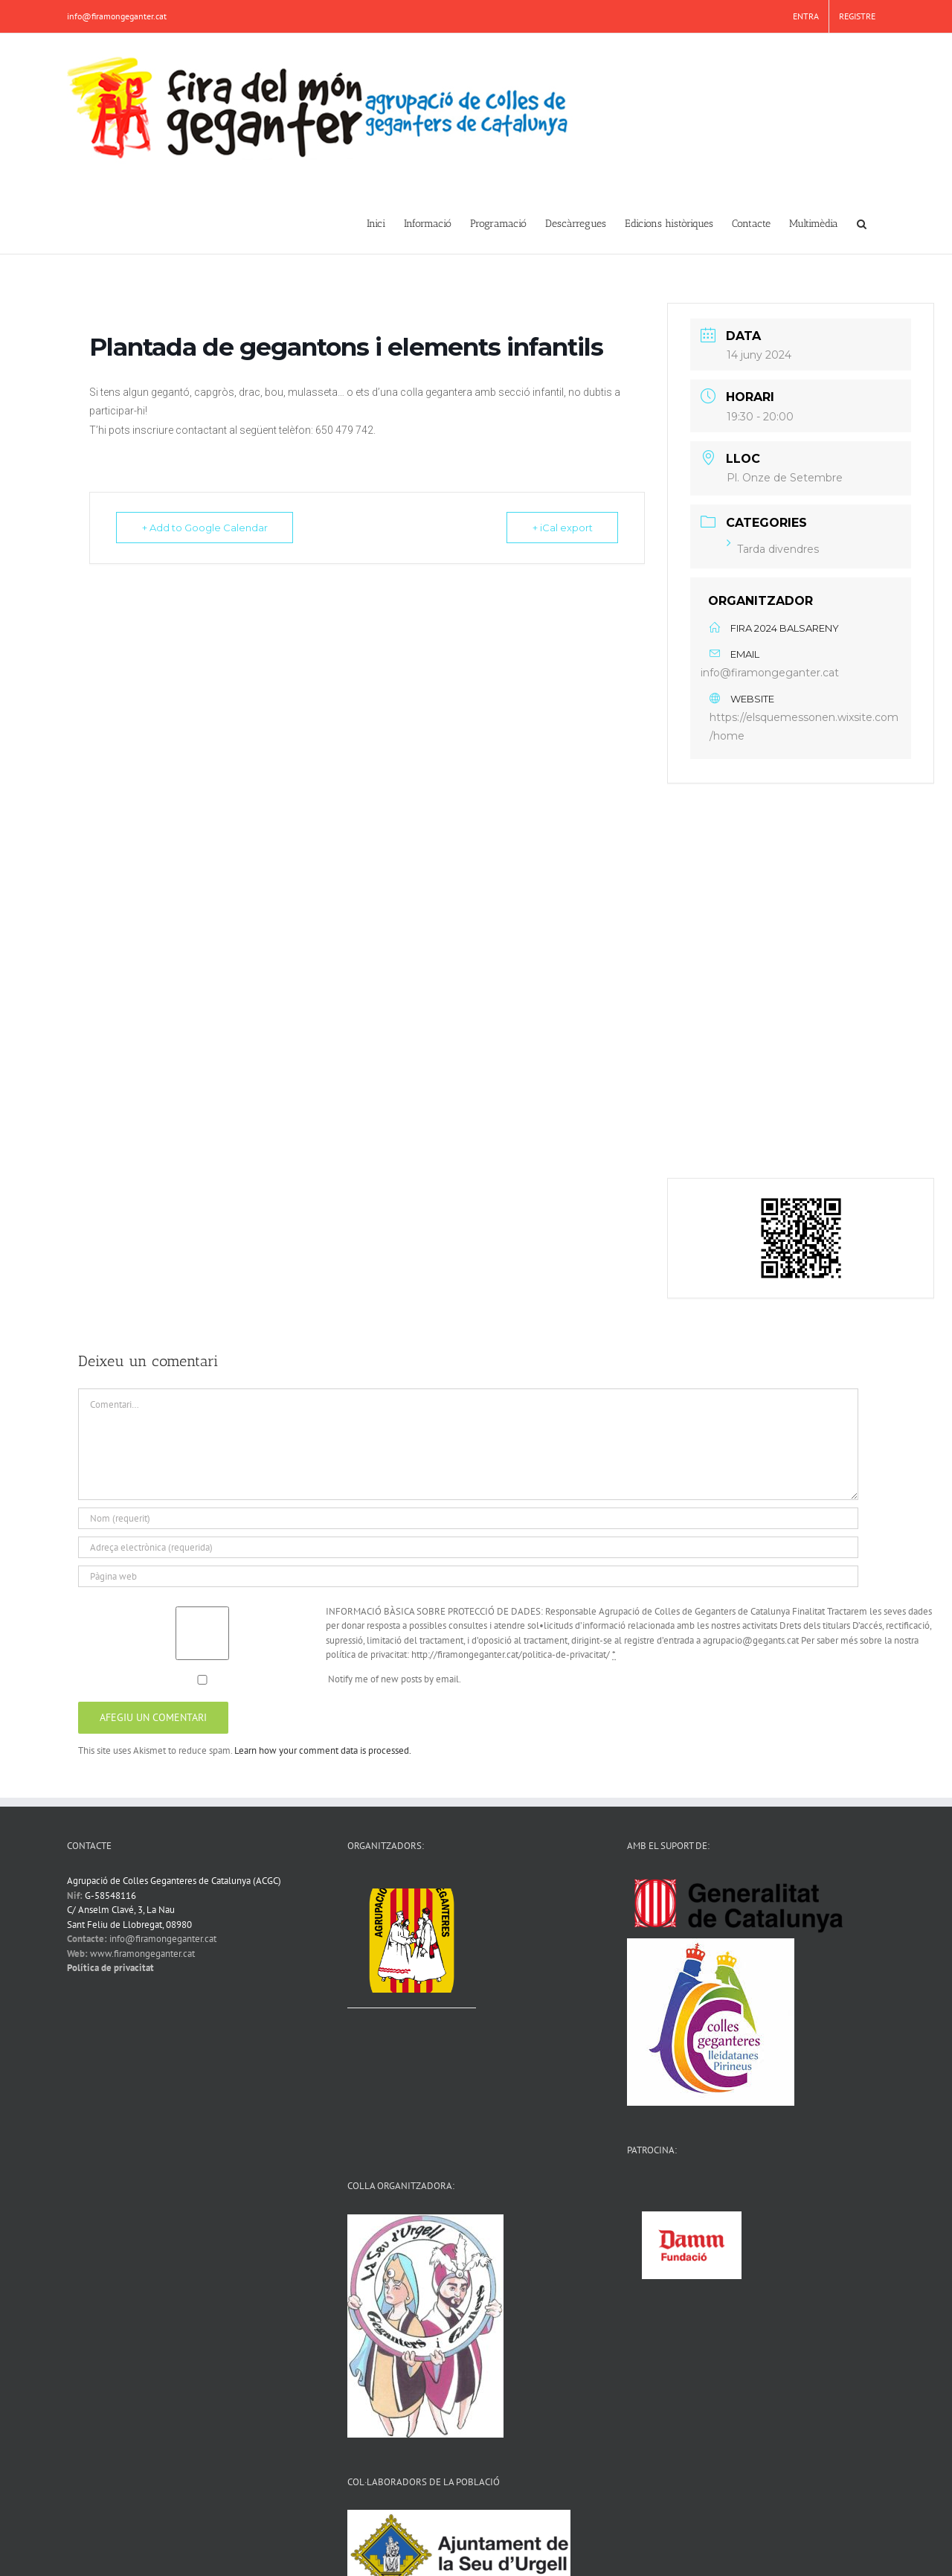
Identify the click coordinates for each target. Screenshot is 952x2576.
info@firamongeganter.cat (117, 16)
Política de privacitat (110, 1967)
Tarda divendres (773, 549)
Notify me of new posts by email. (394, 1679)
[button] (861, 222)
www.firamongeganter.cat (142, 1953)
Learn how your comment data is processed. (322, 1750)
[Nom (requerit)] (468, 1518)
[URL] (468, 1576)
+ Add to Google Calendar (205, 528)
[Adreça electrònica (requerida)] (468, 1547)
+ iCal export (562, 528)
